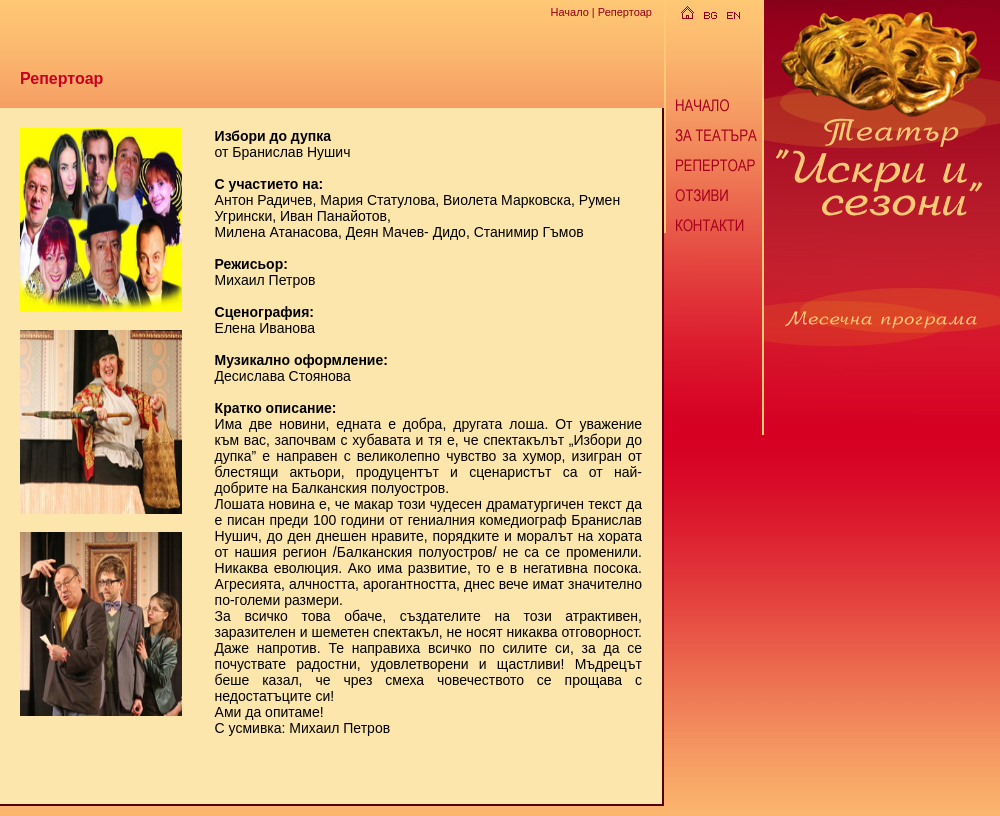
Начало (569, 12)
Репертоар (625, 12)
